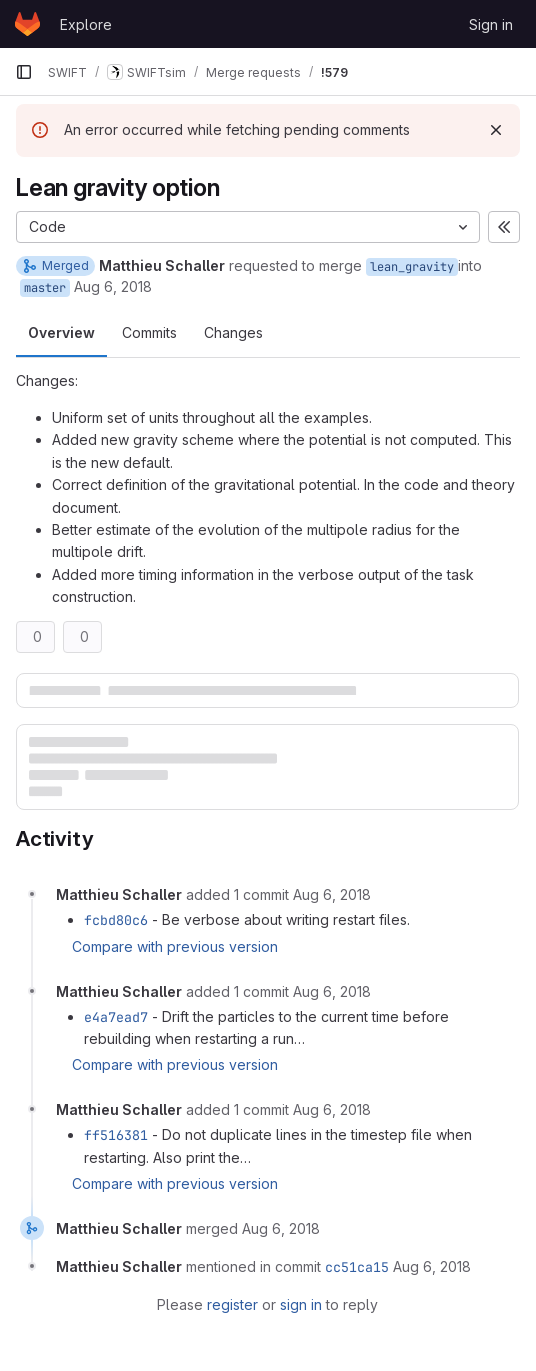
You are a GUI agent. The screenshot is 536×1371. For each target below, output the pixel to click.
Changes (233, 332)
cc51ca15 (357, 1267)
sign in (301, 1304)
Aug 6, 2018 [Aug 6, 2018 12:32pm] (113, 286)
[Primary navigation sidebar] (24, 72)
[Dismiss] (496, 130)
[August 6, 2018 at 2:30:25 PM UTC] (432, 1266)
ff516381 (116, 1135)
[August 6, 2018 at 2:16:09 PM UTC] (332, 991)
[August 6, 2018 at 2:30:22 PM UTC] (281, 1228)
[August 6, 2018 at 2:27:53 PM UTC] (332, 1109)
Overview (61, 332)
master (45, 288)
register (232, 1304)
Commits (149, 332)
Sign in (491, 24)
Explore (86, 24)
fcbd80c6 (116, 920)
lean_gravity (412, 267)
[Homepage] (27, 24)
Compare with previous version (175, 946)
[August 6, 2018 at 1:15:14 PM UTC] (332, 894)
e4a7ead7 (116, 1017)
